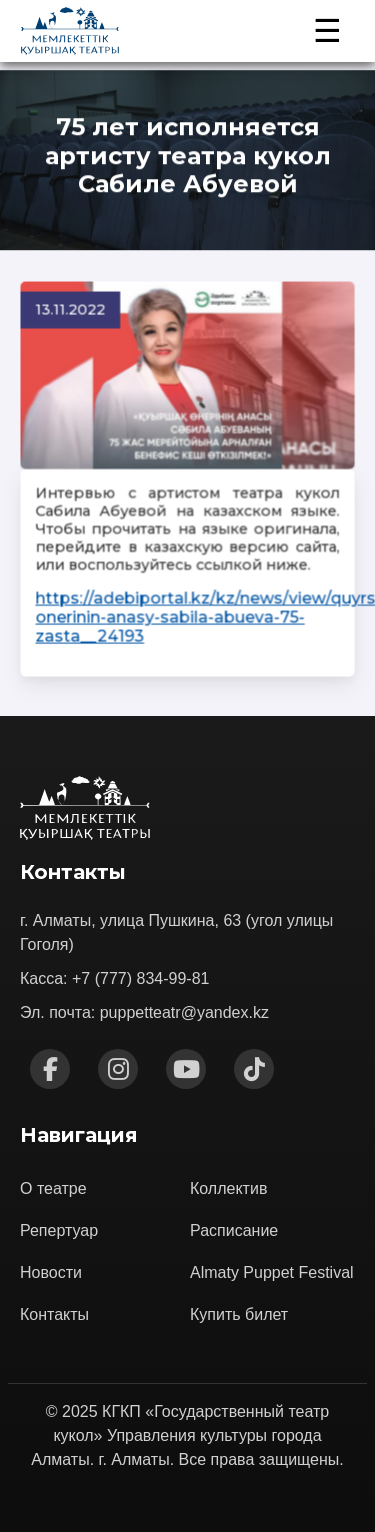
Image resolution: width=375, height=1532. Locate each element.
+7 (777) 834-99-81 (140, 978)
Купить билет (239, 1314)
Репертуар (59, 1230)
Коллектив (228, 1188)
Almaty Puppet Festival (272, 1272)
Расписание (234, 1230)
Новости (51, 1272)
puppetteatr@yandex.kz (184, 1012)
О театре (53, 1188)
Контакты (54, 1314)
